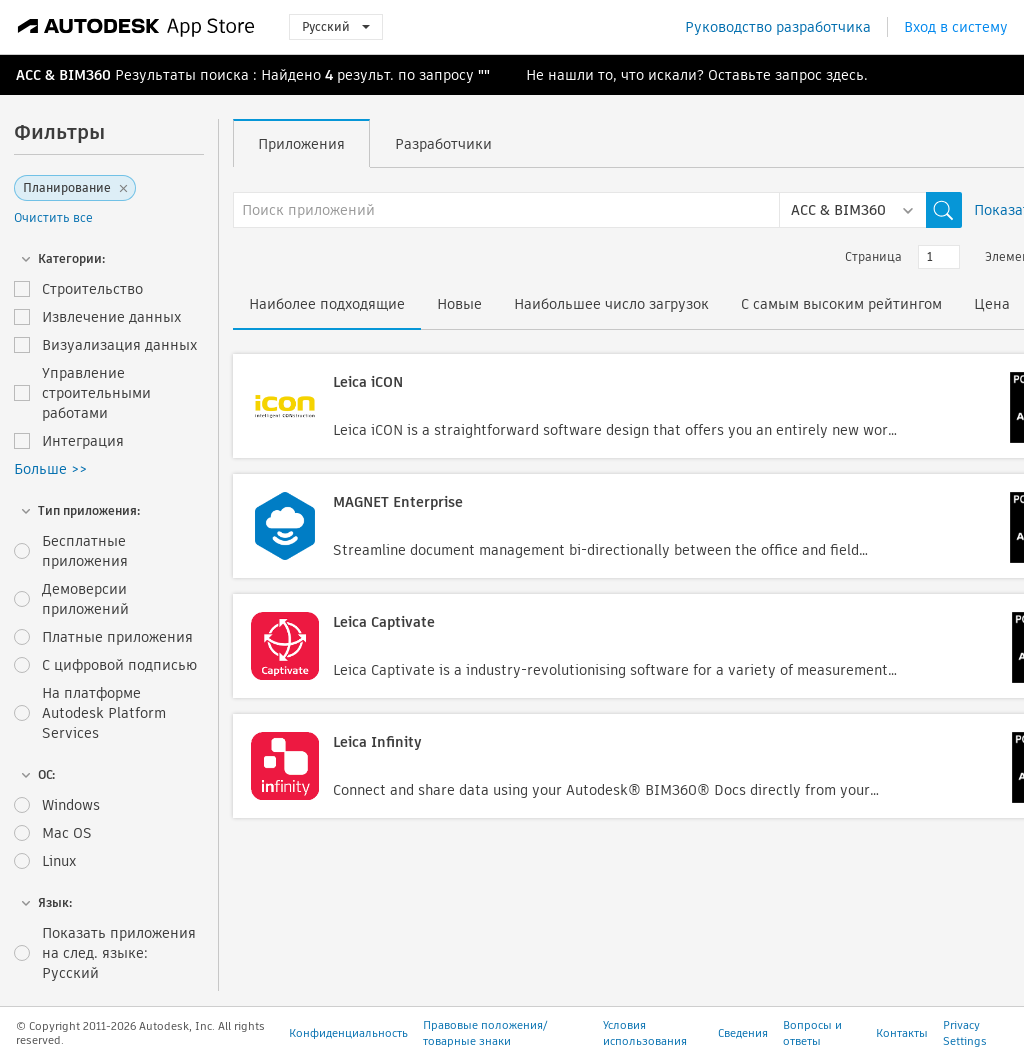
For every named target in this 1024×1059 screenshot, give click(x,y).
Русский (336, 26)
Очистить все (53, 217)
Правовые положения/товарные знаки (485, 1033)
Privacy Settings (965, 1033)
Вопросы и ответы (812, 1033)
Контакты (902, 1033)
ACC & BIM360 (63, 75)
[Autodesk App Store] (136, 27)
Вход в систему (956, 27)
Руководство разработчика (778, 27)
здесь (845, 75)
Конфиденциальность (348, 1033)
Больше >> (50, 469)
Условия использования (645, 1033)
